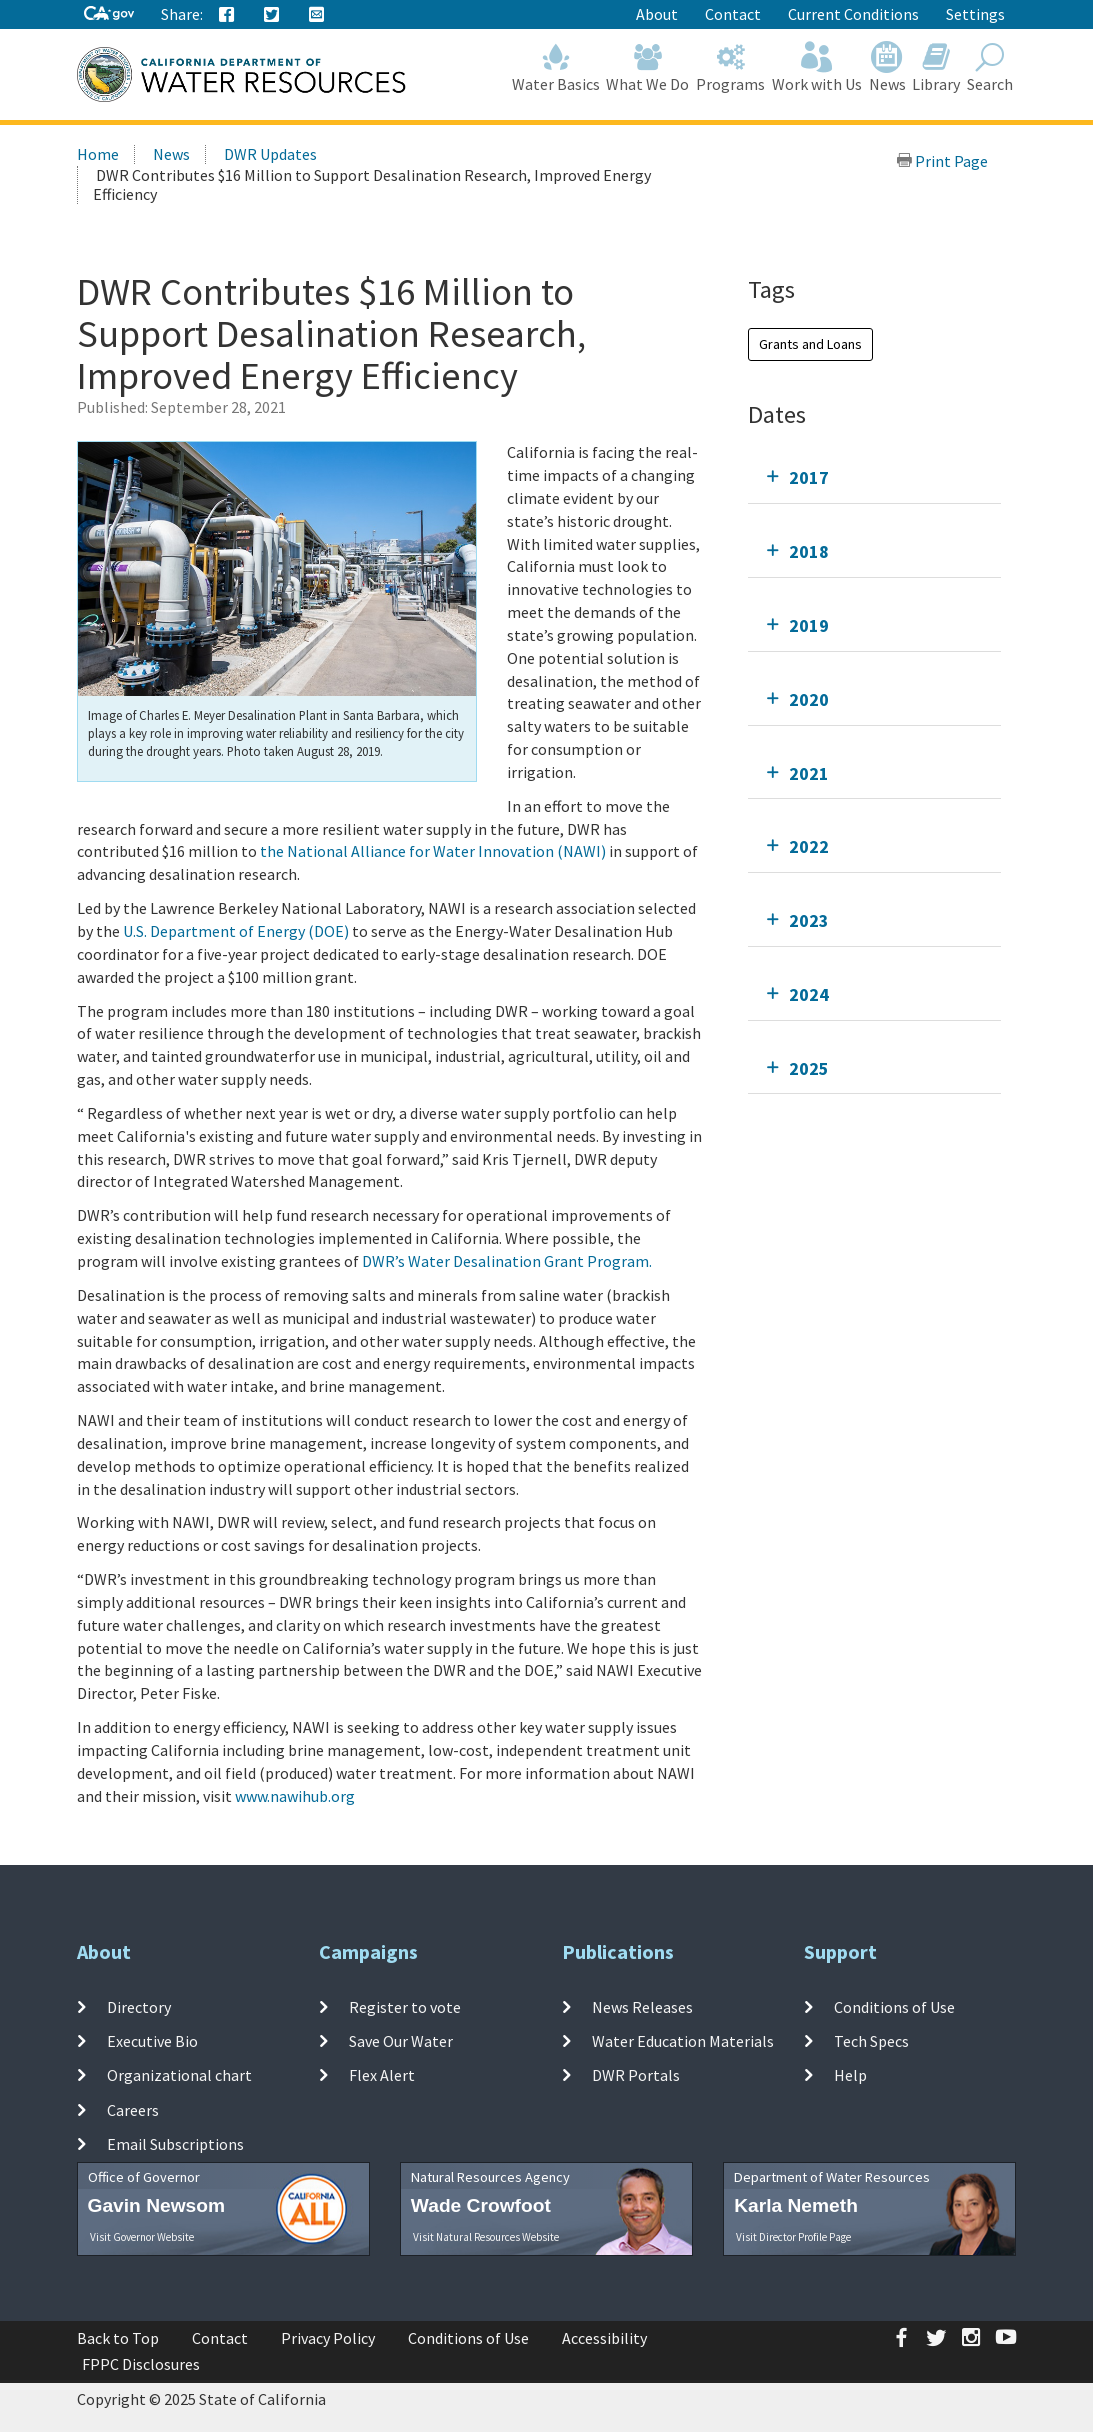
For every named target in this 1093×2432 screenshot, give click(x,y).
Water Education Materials (683, 2041)
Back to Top (118, 2338)
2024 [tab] (809, 994)
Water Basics (555, 67)
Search (990, 67)
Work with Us (817, 67)
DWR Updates (270, 154)
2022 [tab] (809, 846)
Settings (975, 14)
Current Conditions (853, 14)
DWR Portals (636, 2075)
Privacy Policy (328, 2338)
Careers (133, 2109)
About (657, 14)
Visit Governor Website (142, 2237)
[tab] (874, 477)
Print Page (942, 161)
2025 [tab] (809, 1068)
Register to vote (405, 2007)
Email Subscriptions (175, 2144)
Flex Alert (382, 2075)
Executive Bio (152, 2041)
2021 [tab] (809, 773)
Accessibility (604, 2338)
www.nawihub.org (295, 1796)
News (887, 67)
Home (98, 154)
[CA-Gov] (109, 14)
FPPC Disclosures (141, 2364)
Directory (139, 2007)
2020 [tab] (809, 699)
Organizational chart (179, 2075)
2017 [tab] (809, 477)
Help (850, 2075)
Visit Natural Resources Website (486, 2237)
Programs (731, 67)
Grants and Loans (810, 344)
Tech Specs (871, 2041)
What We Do (648, 67)
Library (936, 67)
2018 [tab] (809, 551)
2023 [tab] (809, 920)
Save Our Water (401, 2041)
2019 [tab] (809, 625)
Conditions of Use (894, 2007)
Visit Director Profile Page (793, 2237)
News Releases (642, 2007)
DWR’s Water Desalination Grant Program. (507, 1261)
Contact (733, 14)
